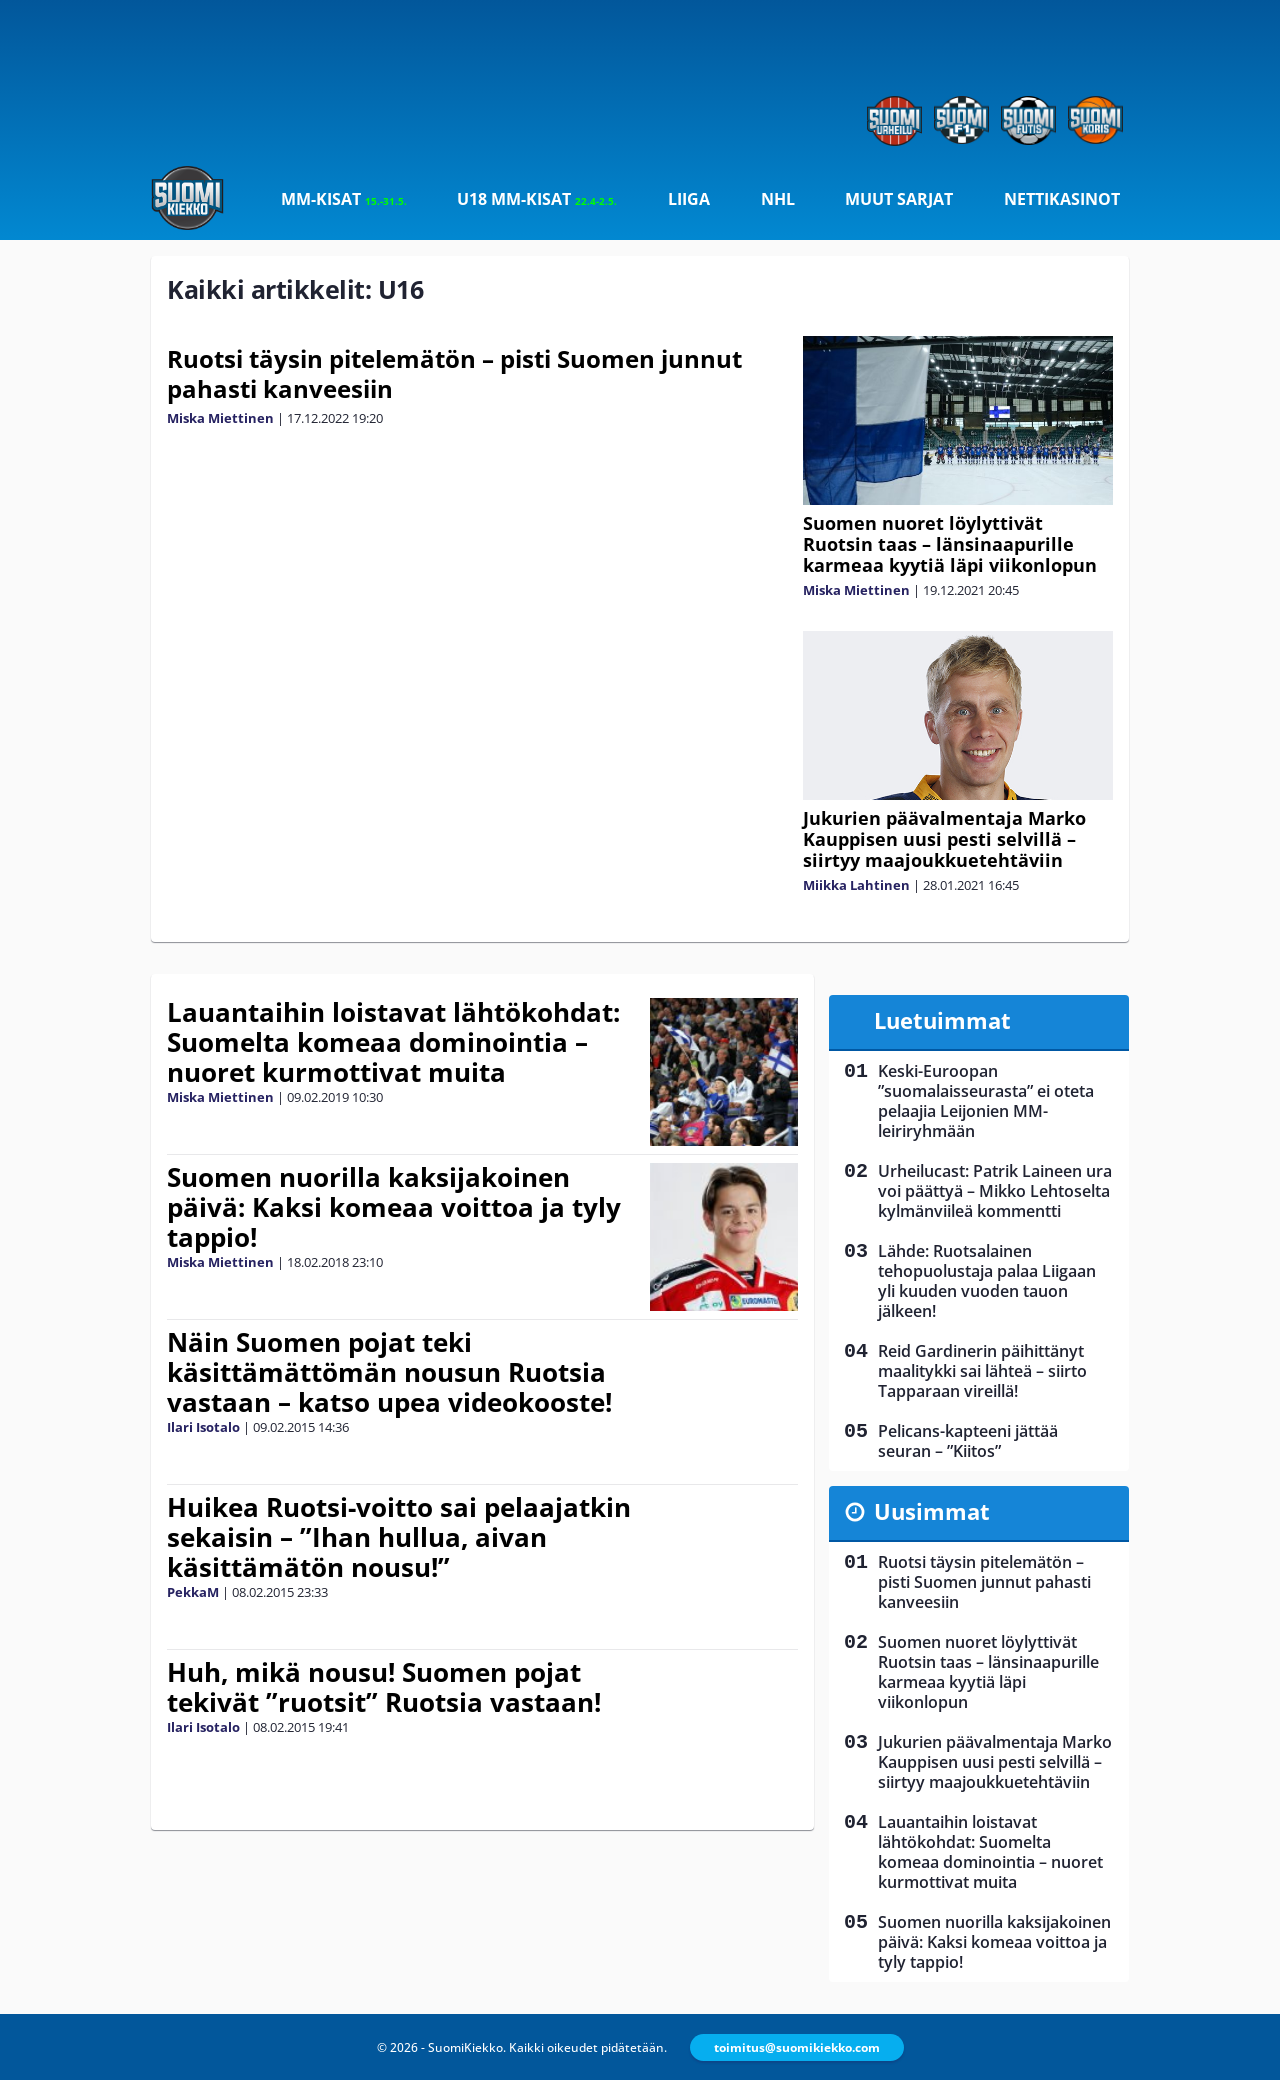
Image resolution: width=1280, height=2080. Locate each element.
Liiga (689, 199)
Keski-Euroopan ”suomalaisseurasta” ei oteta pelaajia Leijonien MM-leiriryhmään (986, 1101)
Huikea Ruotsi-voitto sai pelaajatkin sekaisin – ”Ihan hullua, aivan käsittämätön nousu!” (399, 1537)
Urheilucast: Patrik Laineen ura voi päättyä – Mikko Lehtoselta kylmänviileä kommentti (995, 1191)
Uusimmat (932, 1511)
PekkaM (193, 1592)
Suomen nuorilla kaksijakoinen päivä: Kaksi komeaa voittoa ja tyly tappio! (394, 1207)
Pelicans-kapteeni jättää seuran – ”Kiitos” (968, 1441)
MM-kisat (344, 199)
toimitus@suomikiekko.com (797, 2047)
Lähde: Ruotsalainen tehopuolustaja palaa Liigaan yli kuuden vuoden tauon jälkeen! (987, 1281)
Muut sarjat (899, 199)
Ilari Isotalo (203, 1427)
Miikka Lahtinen (856, 885)
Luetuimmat (942, 1020)
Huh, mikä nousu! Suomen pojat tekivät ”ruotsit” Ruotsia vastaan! (384, 1687)
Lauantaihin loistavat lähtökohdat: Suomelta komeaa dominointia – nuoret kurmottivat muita (393, 1042)
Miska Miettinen (220, 418)
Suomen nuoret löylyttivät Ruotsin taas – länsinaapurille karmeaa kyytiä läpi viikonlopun (950, 544)
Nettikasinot (1062, 199)
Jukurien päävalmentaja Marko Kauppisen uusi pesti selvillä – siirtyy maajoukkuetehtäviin (944, 839)
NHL (778, 199)
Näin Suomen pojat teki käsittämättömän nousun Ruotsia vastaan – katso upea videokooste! (389, 1372)
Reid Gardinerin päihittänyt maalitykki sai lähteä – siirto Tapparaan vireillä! (982, 1371)
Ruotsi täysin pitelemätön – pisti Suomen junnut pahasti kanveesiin (454, 373)
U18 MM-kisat (537, 199)
